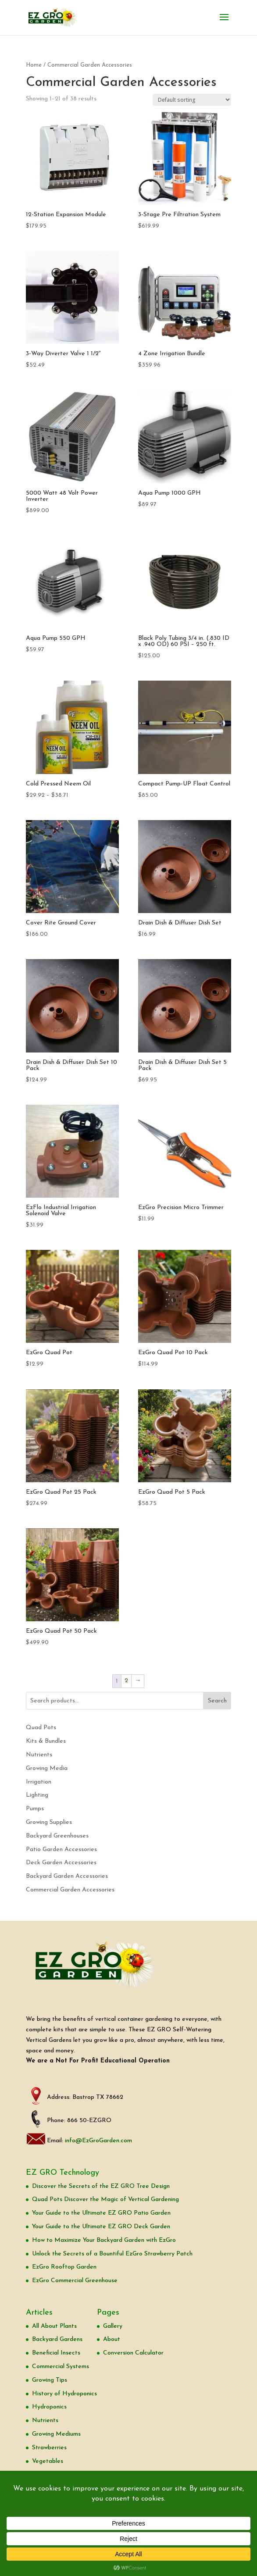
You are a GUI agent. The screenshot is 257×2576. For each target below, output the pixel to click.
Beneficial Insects (56, 2353)
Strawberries (49, 2447)
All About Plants (54, 2326)
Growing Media (47, 1768)
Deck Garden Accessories (61, 1862)
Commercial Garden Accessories (70, 1890)
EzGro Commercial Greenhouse (75, 2280)
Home (34, 65)
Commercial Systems (60, 2366)
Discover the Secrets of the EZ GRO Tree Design (101, 2186)
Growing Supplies (49, 1822)
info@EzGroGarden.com (98, 2140)
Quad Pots (41, 1727)
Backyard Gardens (57, 2339)
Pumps (35, 1808)
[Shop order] (192, 100)
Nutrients (39, 1755)
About (111, 2339)
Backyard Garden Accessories (67, 1876)
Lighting (37, 1795)
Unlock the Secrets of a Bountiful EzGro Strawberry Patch (112, 2254)
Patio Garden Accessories (61, 1849)
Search (217, 1701)
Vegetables (47, 2461)
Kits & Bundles (46, 1741)
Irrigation (38, 1782)
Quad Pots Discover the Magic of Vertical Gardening (105, 2199)
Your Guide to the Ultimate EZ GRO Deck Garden (101, 2226)
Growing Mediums (56, 2434)
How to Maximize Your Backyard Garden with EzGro (104, 2240)
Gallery (112, 2326)
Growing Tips (49, 2380)
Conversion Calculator (133, 2353)
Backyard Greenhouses (57, 1836)
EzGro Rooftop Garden (64, 2267)
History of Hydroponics (64, 2393)
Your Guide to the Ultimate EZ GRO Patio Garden (101, 2213)
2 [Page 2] (126, 1680)
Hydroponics (49, 2407)
